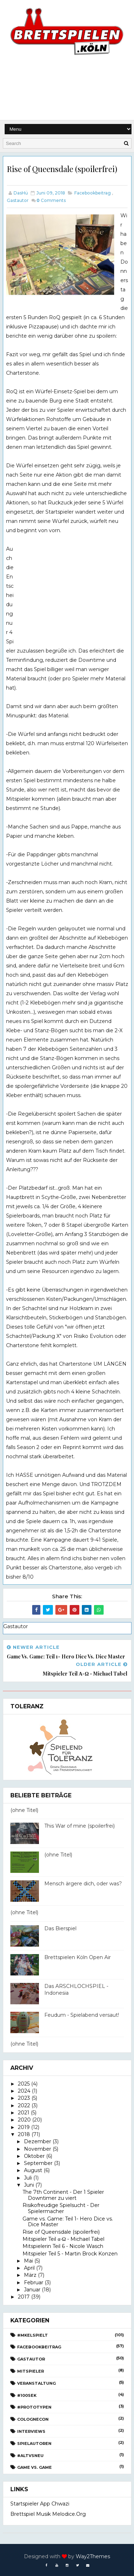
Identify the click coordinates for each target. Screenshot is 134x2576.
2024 (24, 2091)
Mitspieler (30, 2371)
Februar (33, 2282)
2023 (24, 2098)
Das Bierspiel (60, 1928)
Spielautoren (34, 2443)
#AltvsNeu (30, 2455)
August (33, 2170)
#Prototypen (34, 2407)
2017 (24, 2297)
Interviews (31, 2431)
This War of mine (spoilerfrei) (79, 1826)
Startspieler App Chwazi (39, 2503)
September (38, 2163)
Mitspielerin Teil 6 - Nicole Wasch (63, 2246)
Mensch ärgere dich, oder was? (83, 1883)
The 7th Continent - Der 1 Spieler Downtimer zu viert (63, 2195)
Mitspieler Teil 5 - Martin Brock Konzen (70, 2253)
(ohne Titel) (24, 1810)
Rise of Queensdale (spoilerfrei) (61, 2232)
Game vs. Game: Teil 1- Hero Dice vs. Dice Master (68, 2222)
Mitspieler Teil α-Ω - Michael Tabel (63, 2239)
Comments (51, 200)
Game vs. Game (34, 2467)
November (37, 2149)
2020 (24, 2120)
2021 (23, 2112)
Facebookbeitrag (92, 193)
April (29, 2268)
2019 (24, 2127)
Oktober (34, 2156)
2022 (24, 2105)
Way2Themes (93, 2556)
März (30, 2275)
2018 (24, 2134)
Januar (32, 2289)
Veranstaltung (36, 2383)
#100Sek (26, 2395)
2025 (24, 2084)
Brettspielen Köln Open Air (77, 1957)
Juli (28, 2178)
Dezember (37, 2141)
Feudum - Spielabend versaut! (81, 2015)
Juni (29, 2185)
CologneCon (33, 2419)
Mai (28, 2261)
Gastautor (18, 200)
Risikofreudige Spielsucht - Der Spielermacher (61, 2208)
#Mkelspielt (32, 2335)
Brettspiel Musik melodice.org (48, 2514)
